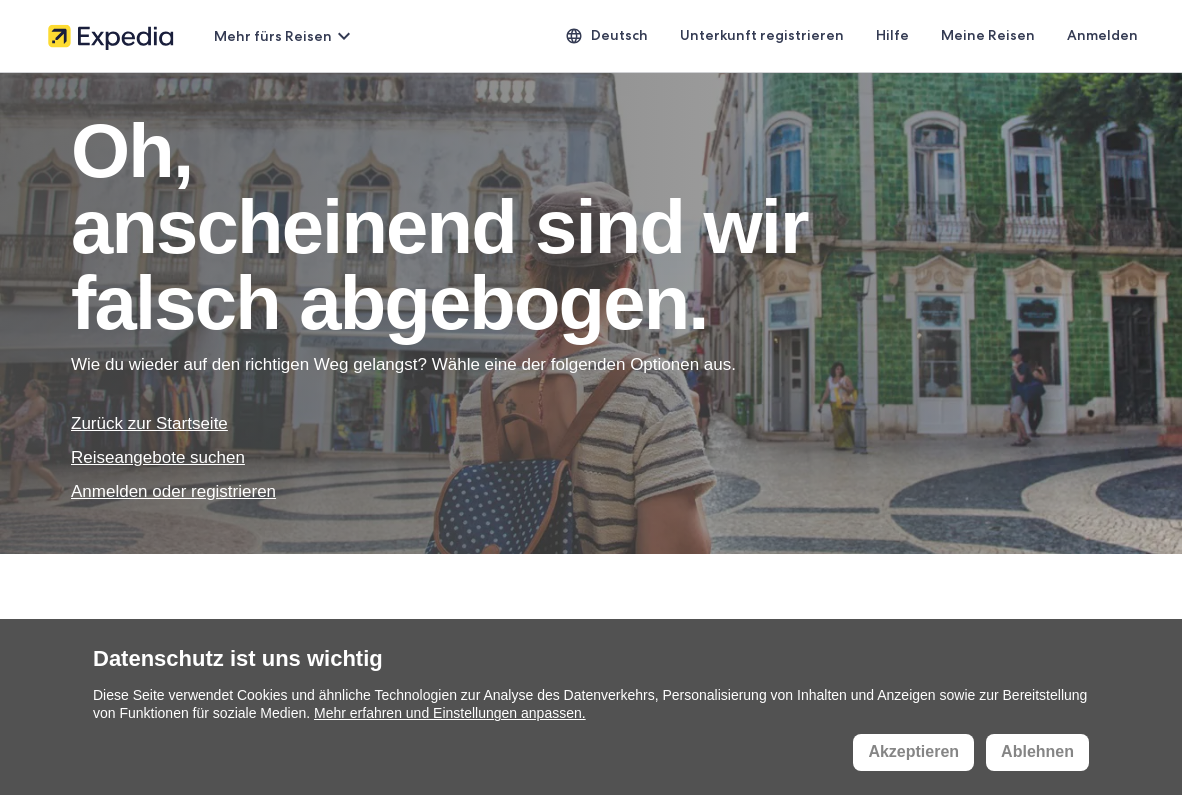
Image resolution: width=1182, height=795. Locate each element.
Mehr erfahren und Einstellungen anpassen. (450, 713)
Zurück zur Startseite (149, 423)
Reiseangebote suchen (158, 457)
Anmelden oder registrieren (173, 491)
